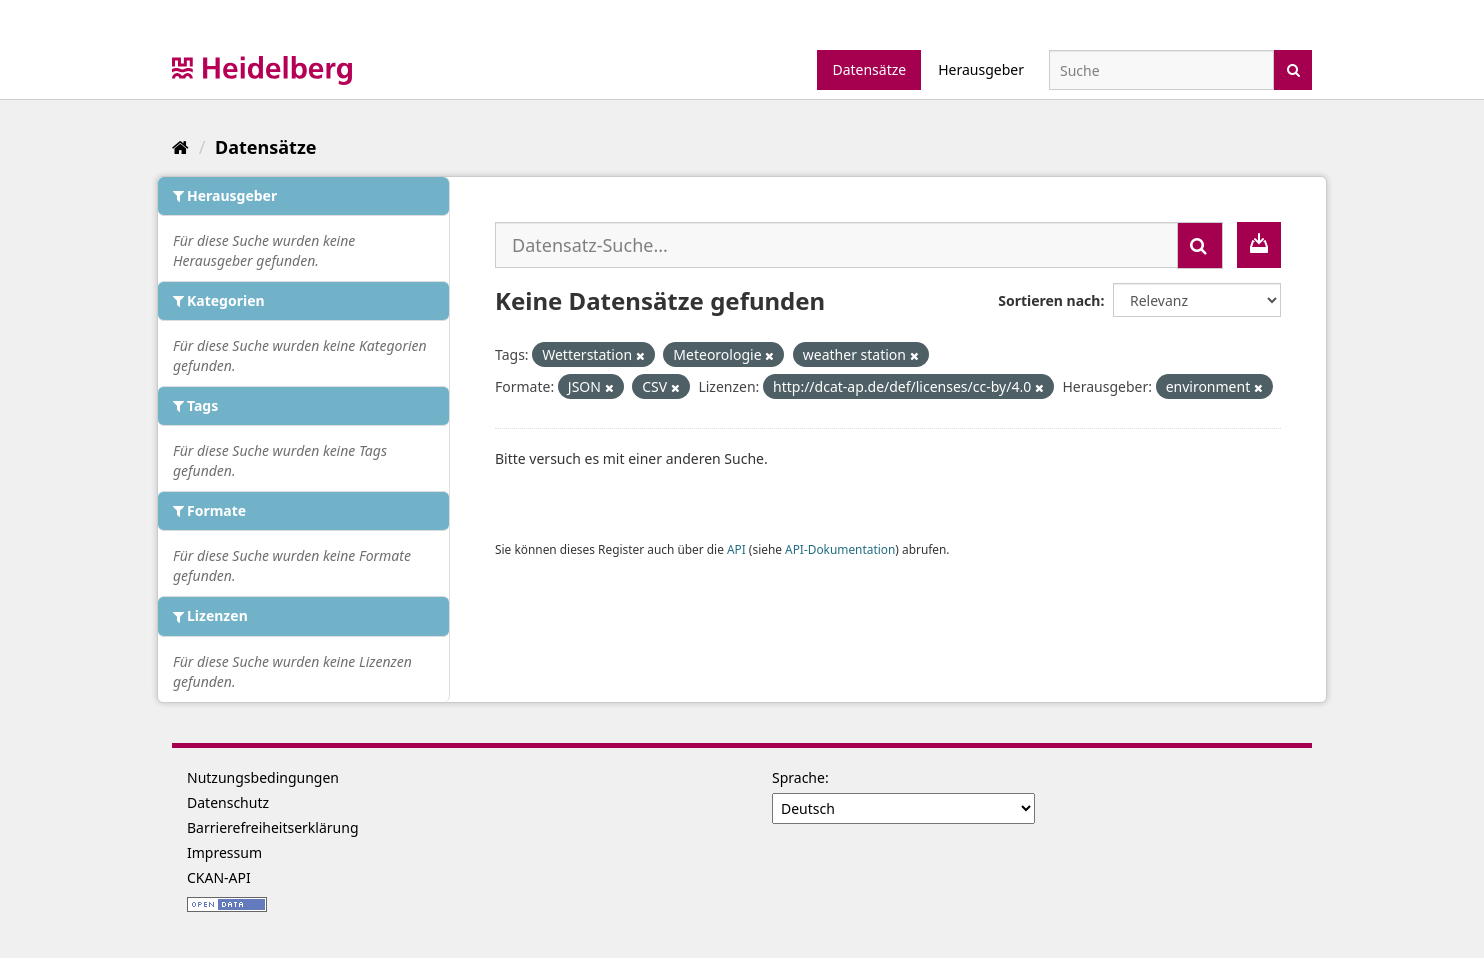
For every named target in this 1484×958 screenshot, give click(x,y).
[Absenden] (1293, 68)
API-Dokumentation (840, 549)
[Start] (180, 147)
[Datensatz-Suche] (1161, 70)
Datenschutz (228, 802)
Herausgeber (981, 69)
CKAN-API (219, 877)
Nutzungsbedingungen (263, 777)
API (736, 549)
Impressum (224, 852)
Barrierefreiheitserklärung (273, 827)
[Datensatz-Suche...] (836, 245)
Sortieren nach (1049, 300)
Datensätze (869, 69)
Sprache (798, 777)
